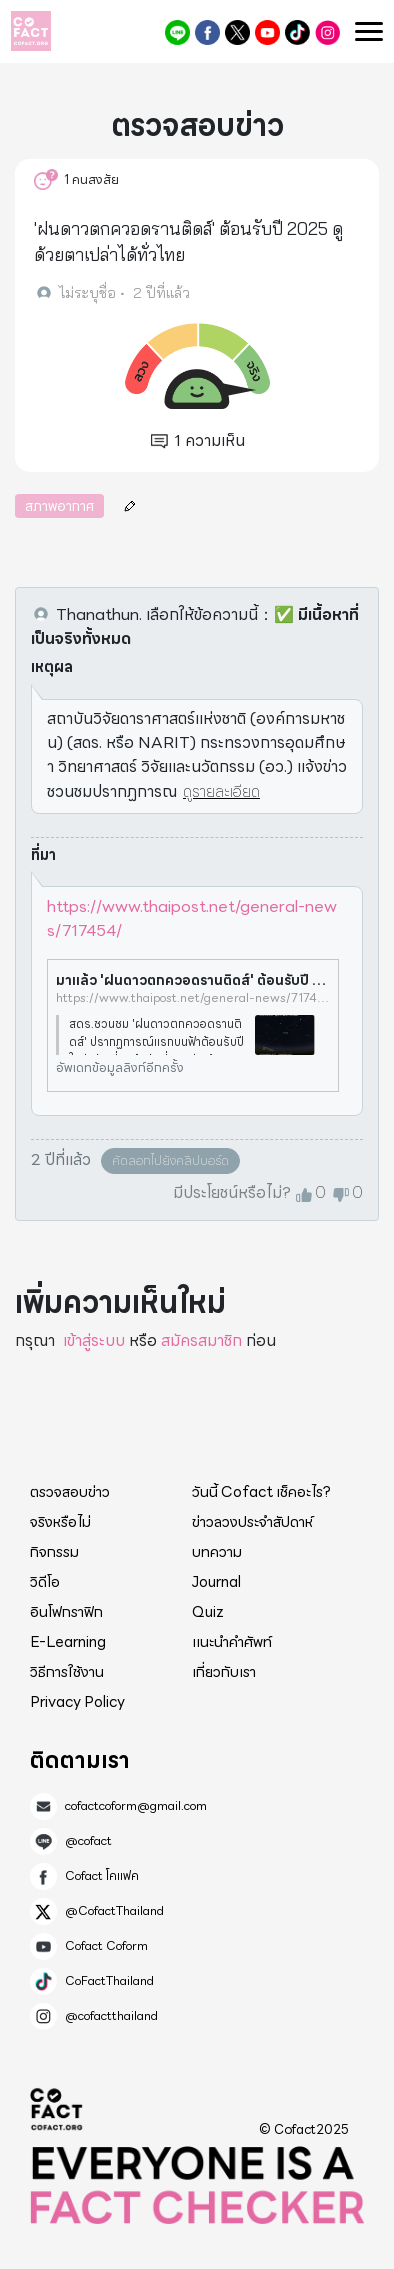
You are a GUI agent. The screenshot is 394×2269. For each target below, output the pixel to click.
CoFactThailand (297, 32)
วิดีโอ (45, 1582)
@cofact (177, 32)
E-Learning (68, 1642)
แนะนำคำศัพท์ (232, 1642)
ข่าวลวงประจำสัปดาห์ (252, 1522)
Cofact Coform (267, 32)
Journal (216, 1582)
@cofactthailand (327, 32)
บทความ (217, 1552)
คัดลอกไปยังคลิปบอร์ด (170, 1160)
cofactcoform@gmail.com (136, 1806)
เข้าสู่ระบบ (94, 1340)
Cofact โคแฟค (207, 32)
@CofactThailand (237, 32)
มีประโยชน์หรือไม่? (232, 1193)
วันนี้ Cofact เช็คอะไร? (261, 1492)
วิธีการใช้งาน (67, 1672)
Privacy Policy (77, 1702)
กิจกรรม (54, 1552)
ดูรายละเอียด (221, 791)
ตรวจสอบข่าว (70, 1492)
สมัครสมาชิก (201, 1340)
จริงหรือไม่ (60, 1522)
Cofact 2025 (57, 2109)
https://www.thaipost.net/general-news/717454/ (192, 918)
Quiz (208, 1612)
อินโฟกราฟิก (66, 1612)
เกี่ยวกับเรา (224, 1672)
